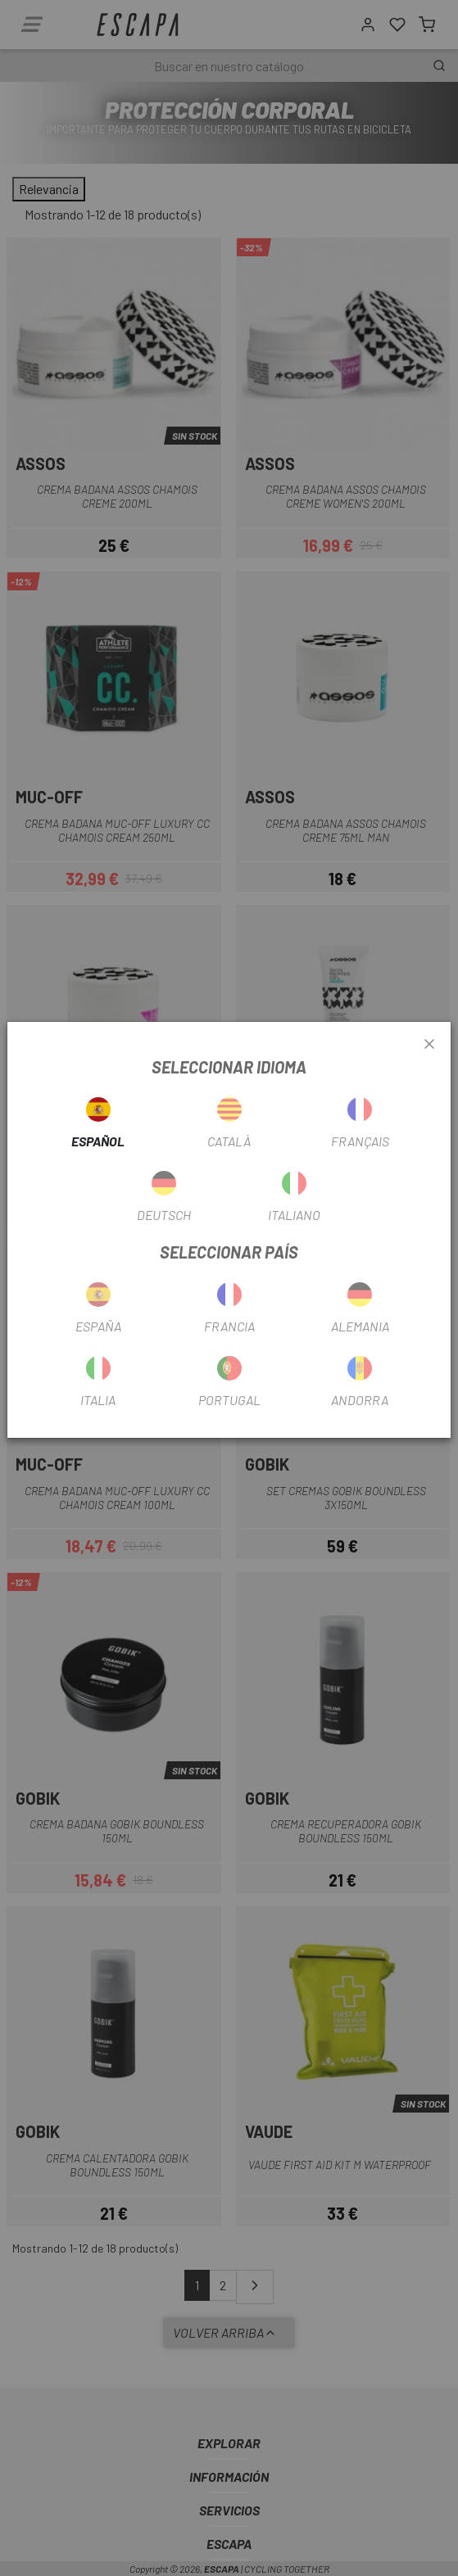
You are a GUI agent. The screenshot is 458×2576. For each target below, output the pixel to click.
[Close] (429, 1045)
